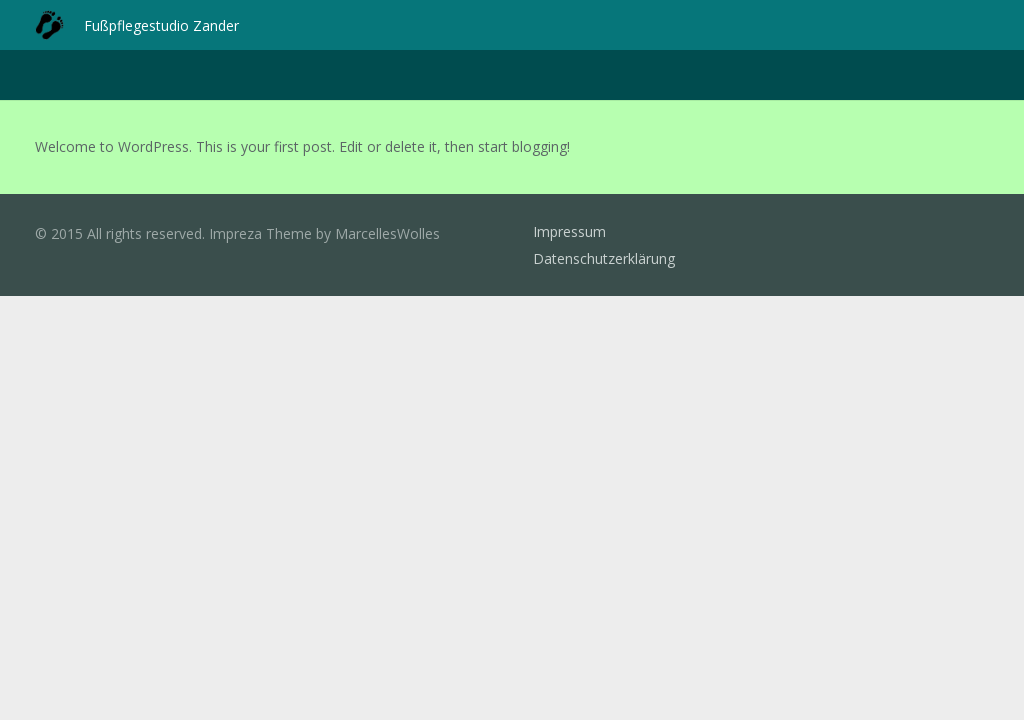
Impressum (569, 231)
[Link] (49, 25)
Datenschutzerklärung (604, 258)
